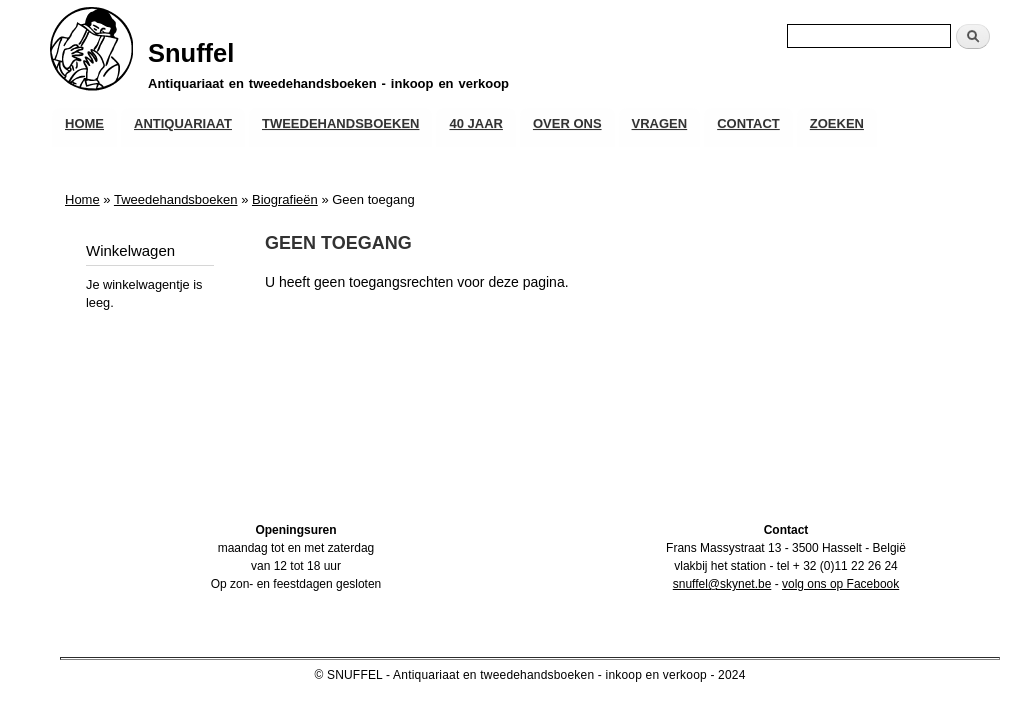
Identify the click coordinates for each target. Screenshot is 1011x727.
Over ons (567, 123)
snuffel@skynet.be (722, 584)
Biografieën (285, 199)
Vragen (660, 123)
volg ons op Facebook (840, 584)
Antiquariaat (183, 123)
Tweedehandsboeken (340, 123)
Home (84, 123)
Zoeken (837, 123)
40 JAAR (475, 123)
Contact (748, 123)
